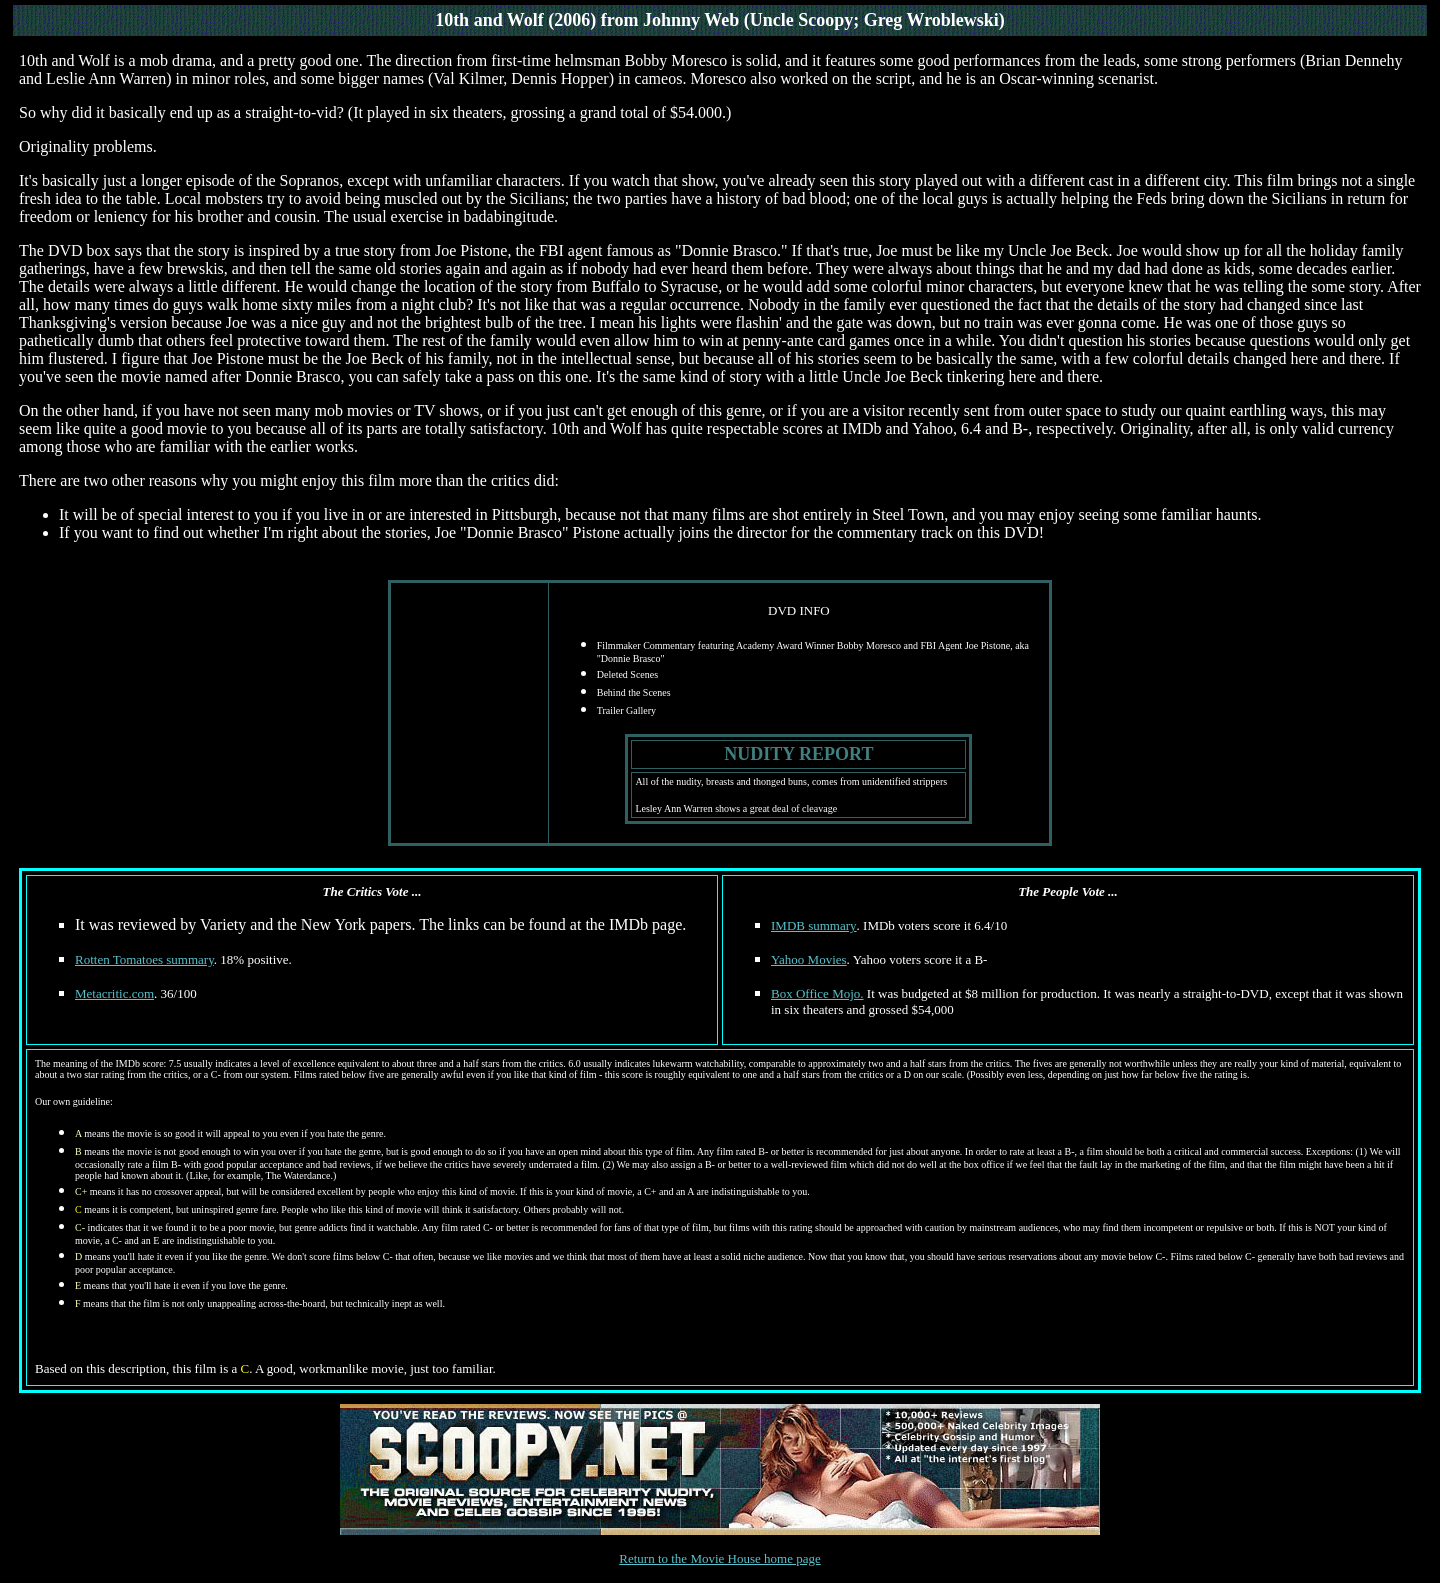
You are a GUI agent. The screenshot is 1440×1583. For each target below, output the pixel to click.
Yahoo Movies (809, 959)
